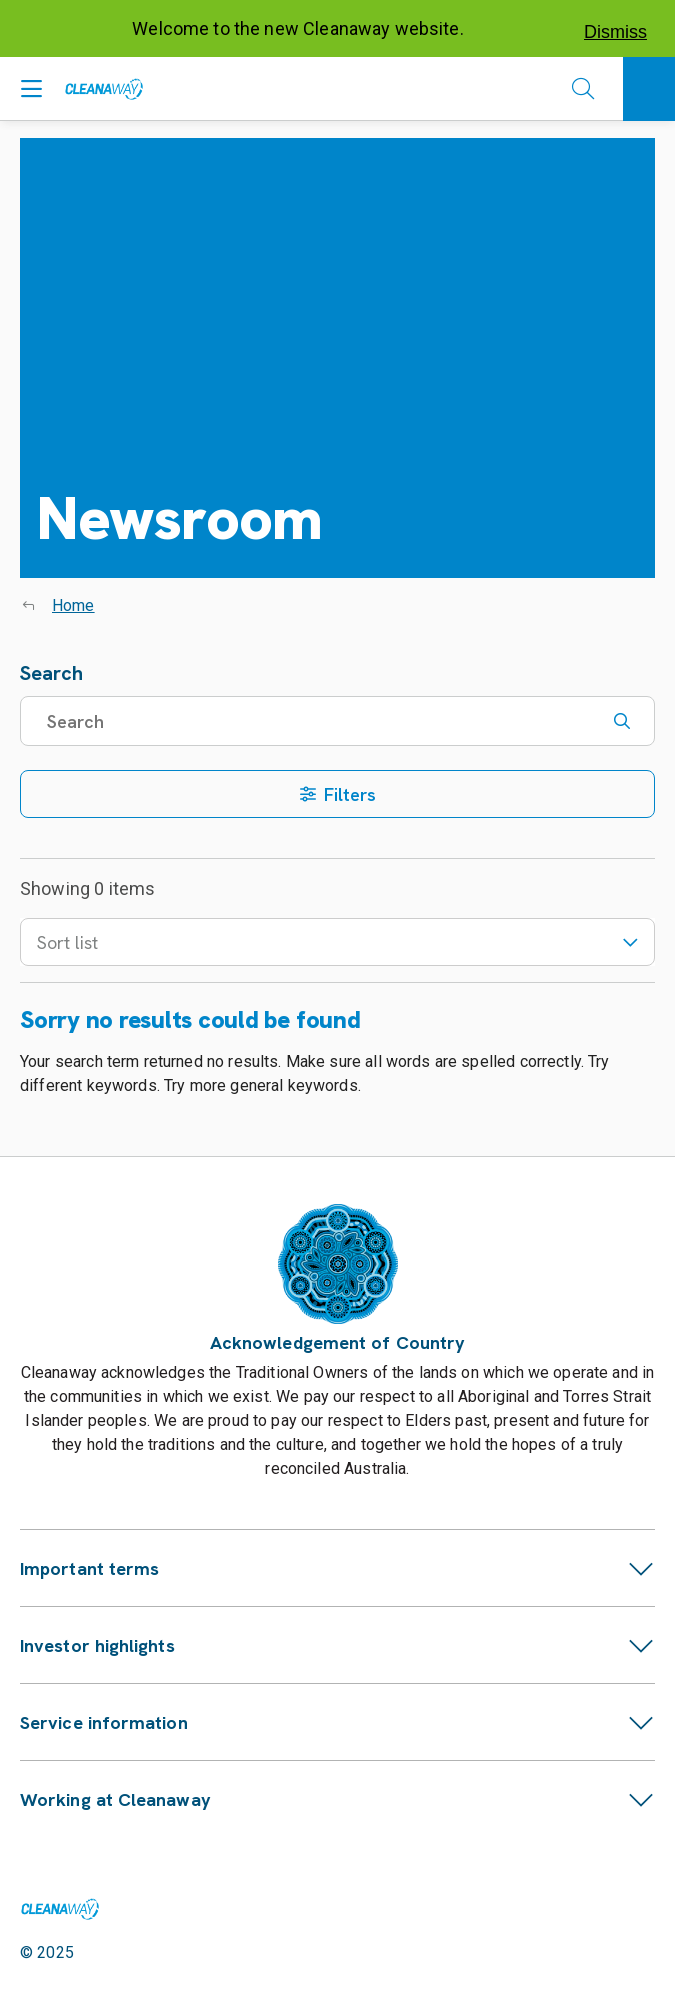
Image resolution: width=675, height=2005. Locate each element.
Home (73, 605)
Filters (338, 794)
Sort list (337, 942)
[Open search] (583, 89)
